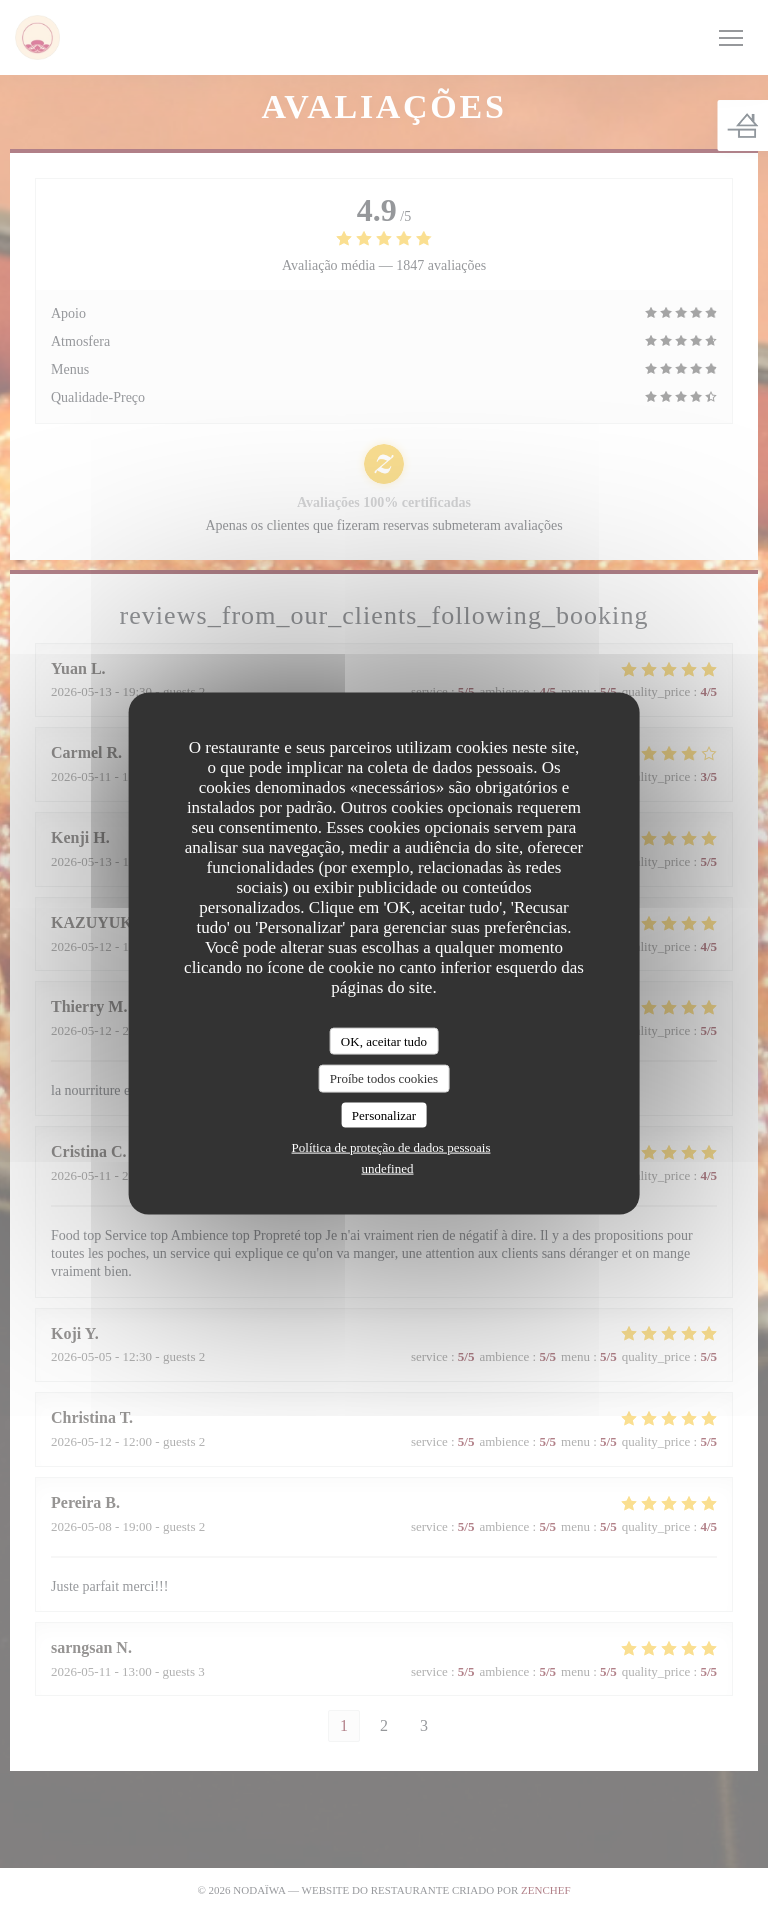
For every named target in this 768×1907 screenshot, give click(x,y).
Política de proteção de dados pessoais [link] (391, 1147)
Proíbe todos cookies (384, 1078)
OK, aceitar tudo (384, 1040)
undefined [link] (388, 1168)
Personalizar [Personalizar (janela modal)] (384, 1114)
